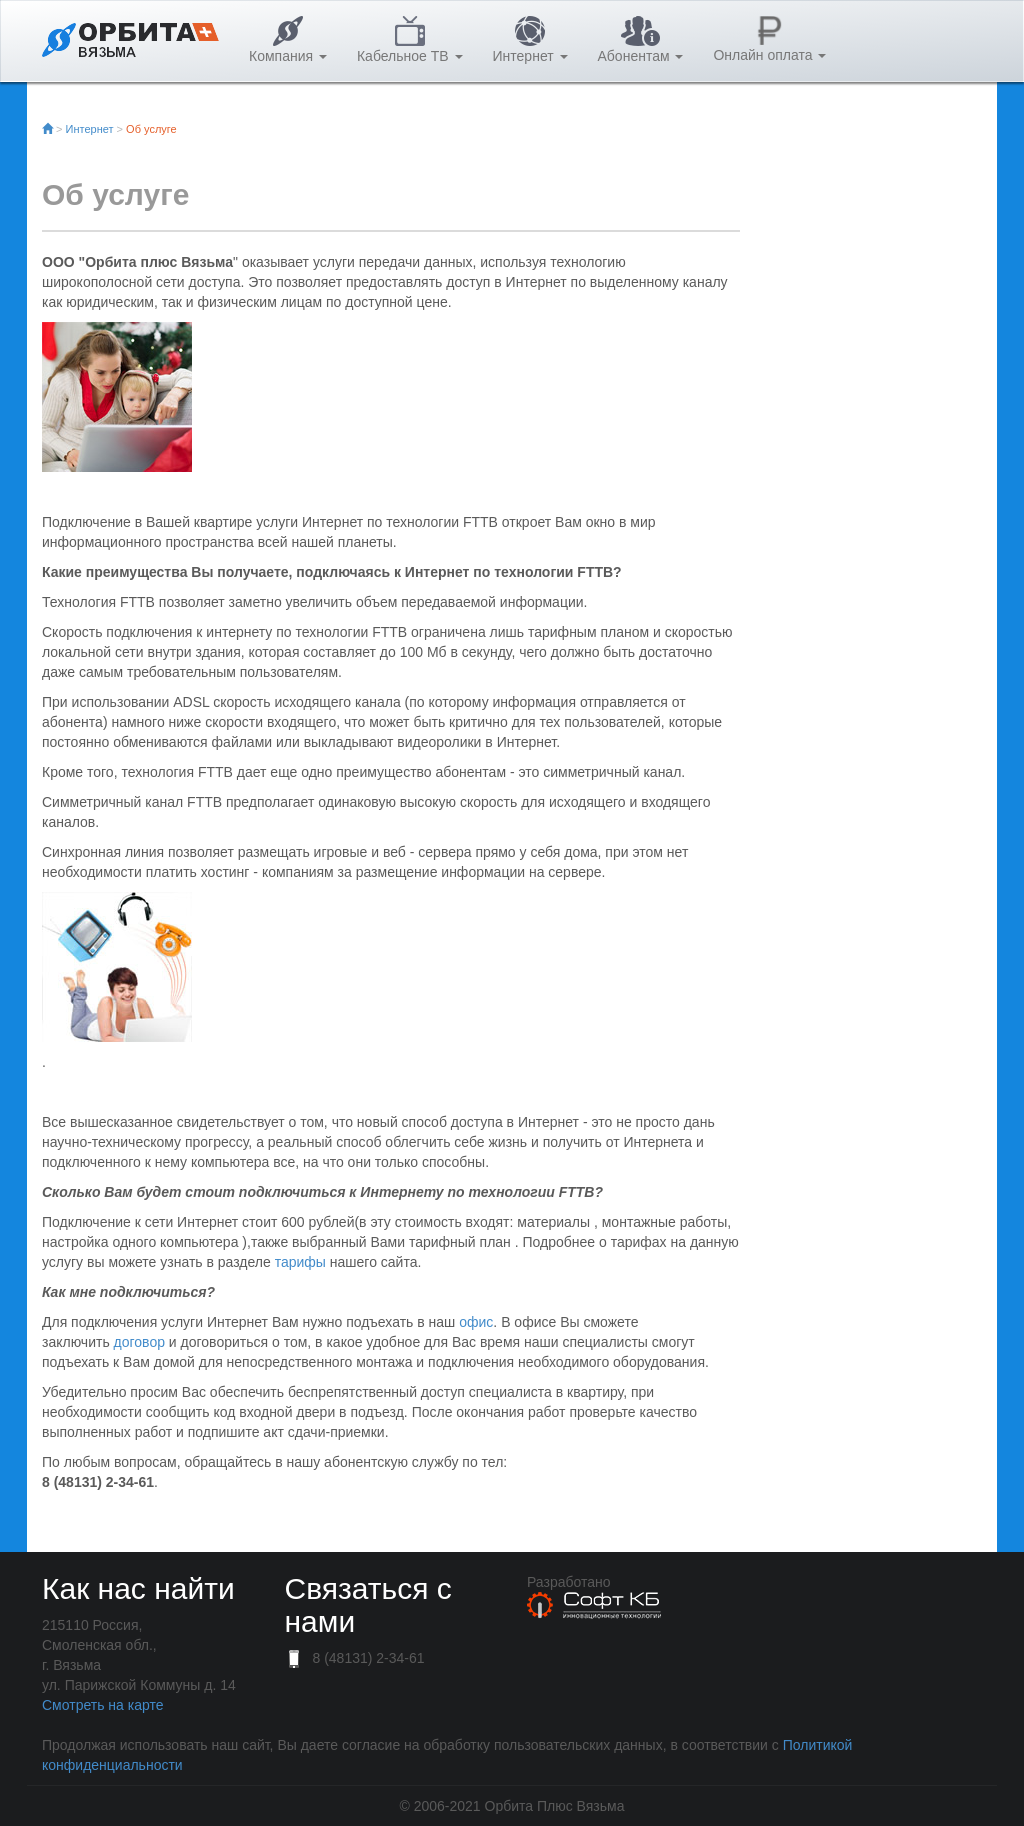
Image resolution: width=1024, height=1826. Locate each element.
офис (476, 1322)
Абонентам (641, 40)
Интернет (530, 40)
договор (139, 1342)
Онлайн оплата (769, 39)
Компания (288, 40)
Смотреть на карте (102, 1705)
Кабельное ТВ (410, 40)
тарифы (300, 1262)
